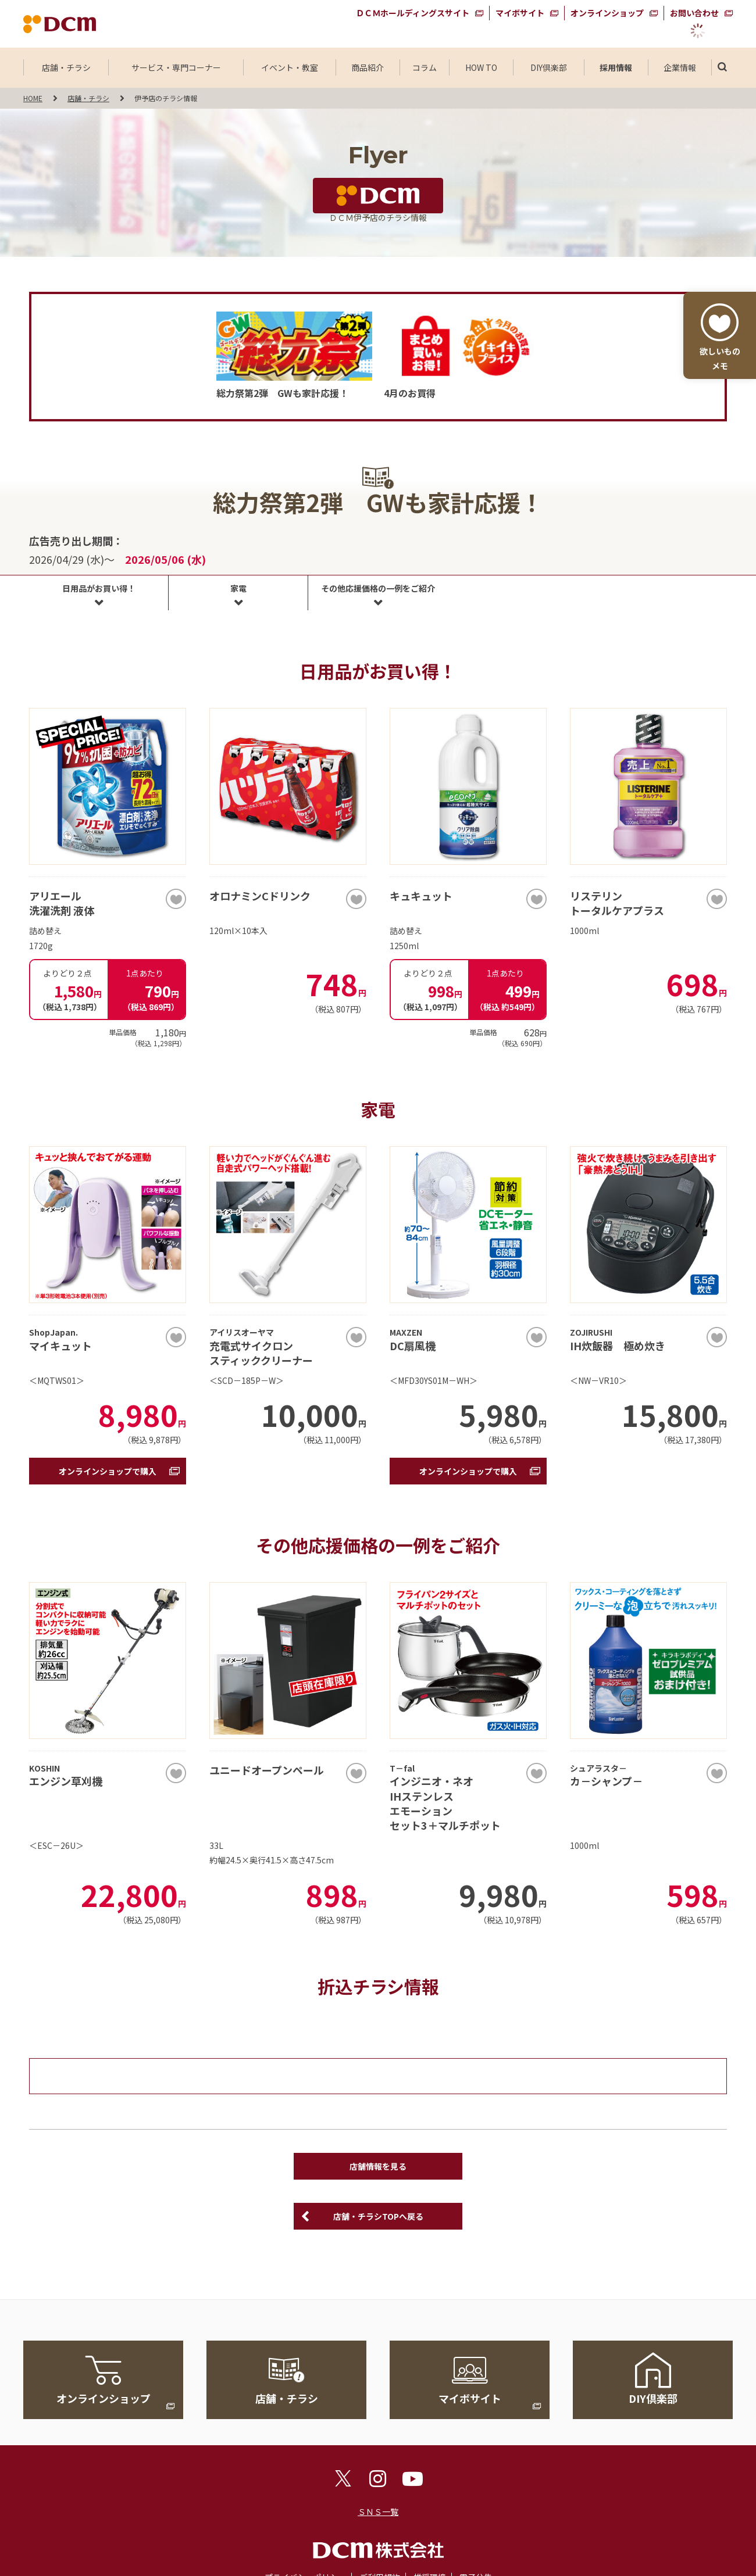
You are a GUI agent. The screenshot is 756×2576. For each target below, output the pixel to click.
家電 (238, 588)
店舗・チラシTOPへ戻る (378, 2216)
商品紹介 (367, 67)
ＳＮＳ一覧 (378, 2511)
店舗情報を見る (378, 2166)
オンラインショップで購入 (107, 1471)
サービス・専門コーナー (176, 67)
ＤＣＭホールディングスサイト (412, 13)
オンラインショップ (607, 13)
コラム (424, 67)
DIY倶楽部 (548, 67)
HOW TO (481, 67)
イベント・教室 (289, 67)
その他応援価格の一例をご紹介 (378, 588)
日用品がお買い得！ (98, 588)
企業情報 (680, 67)
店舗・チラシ (66, 67)
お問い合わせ (694, 13)
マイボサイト (519, 13)
